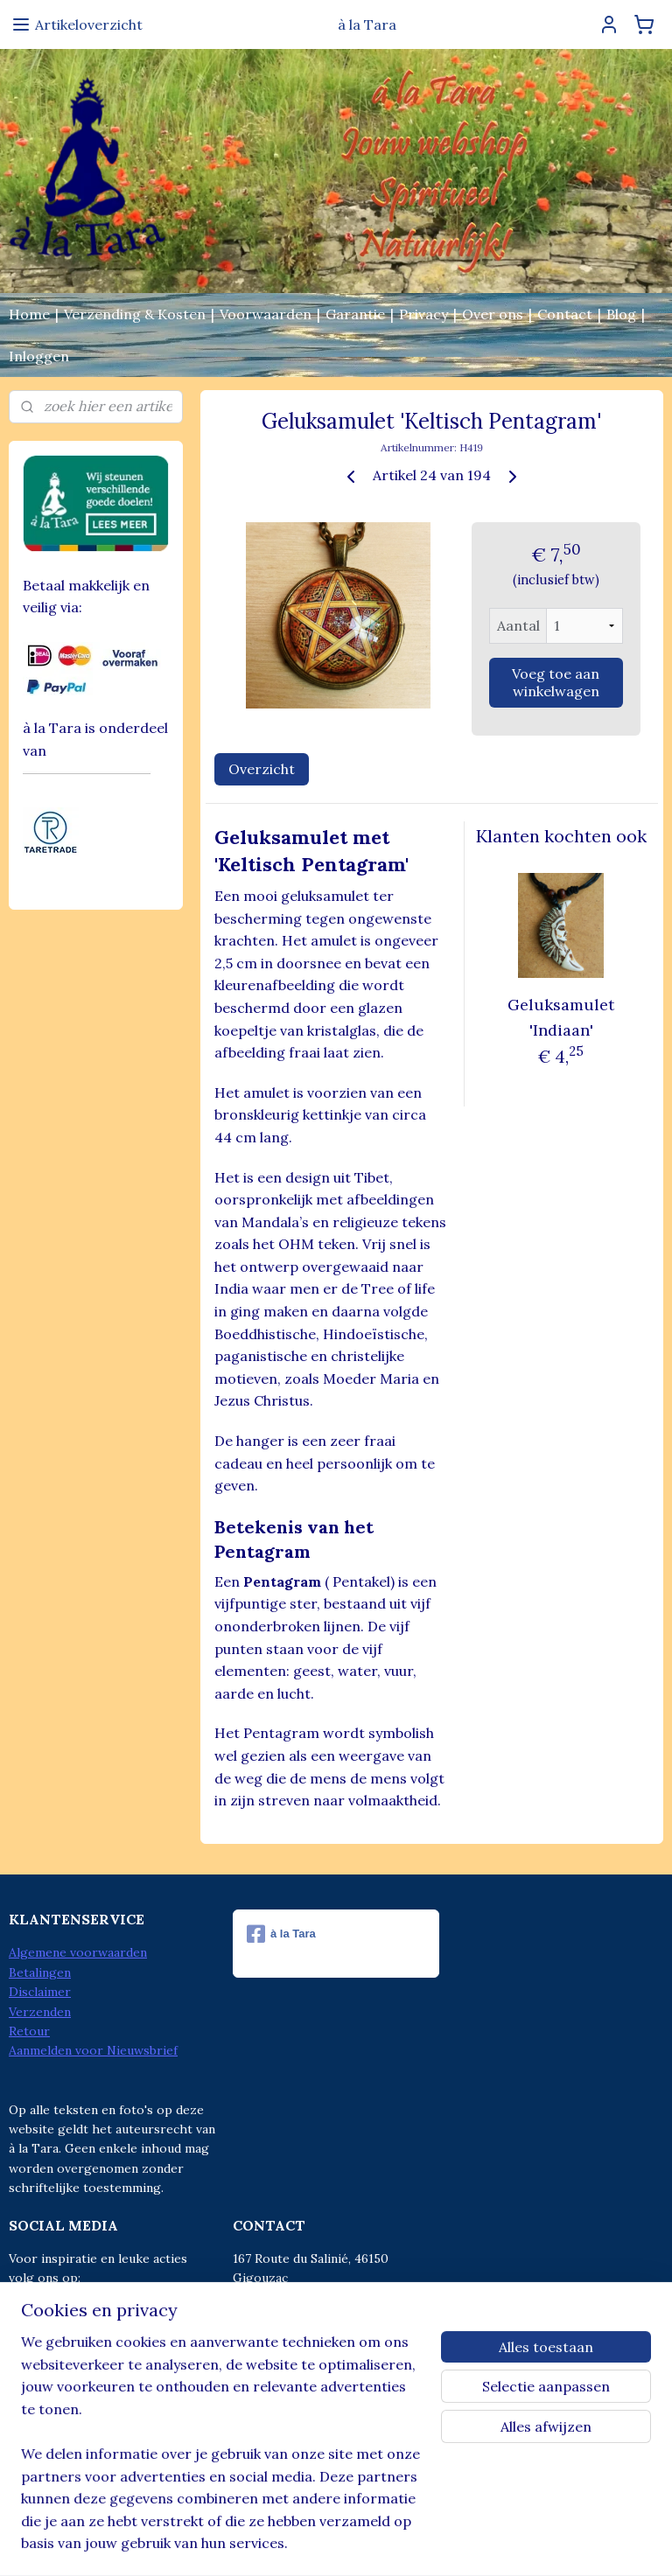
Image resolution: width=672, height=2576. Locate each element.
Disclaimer (40, 1992)
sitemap (265, 2544)
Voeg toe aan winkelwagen (556, 682)
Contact (564, 314)
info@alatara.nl (313, 2356)
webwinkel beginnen (358, 2544)
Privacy (423, 314)
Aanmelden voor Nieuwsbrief (93, 2050)
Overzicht (261, 769)
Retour (29, 2031)
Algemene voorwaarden (78, 1952)
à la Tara (281, 1933)
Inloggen (39, 356)
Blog (621, 314)
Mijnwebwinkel (504, 2544)
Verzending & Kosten (135, 314)
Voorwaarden (266, 314)
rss (297, 2544)
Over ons (492, 314)
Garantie (355, 314)
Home (29, 314)
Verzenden (40, 2012)
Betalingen (40, 1972)
